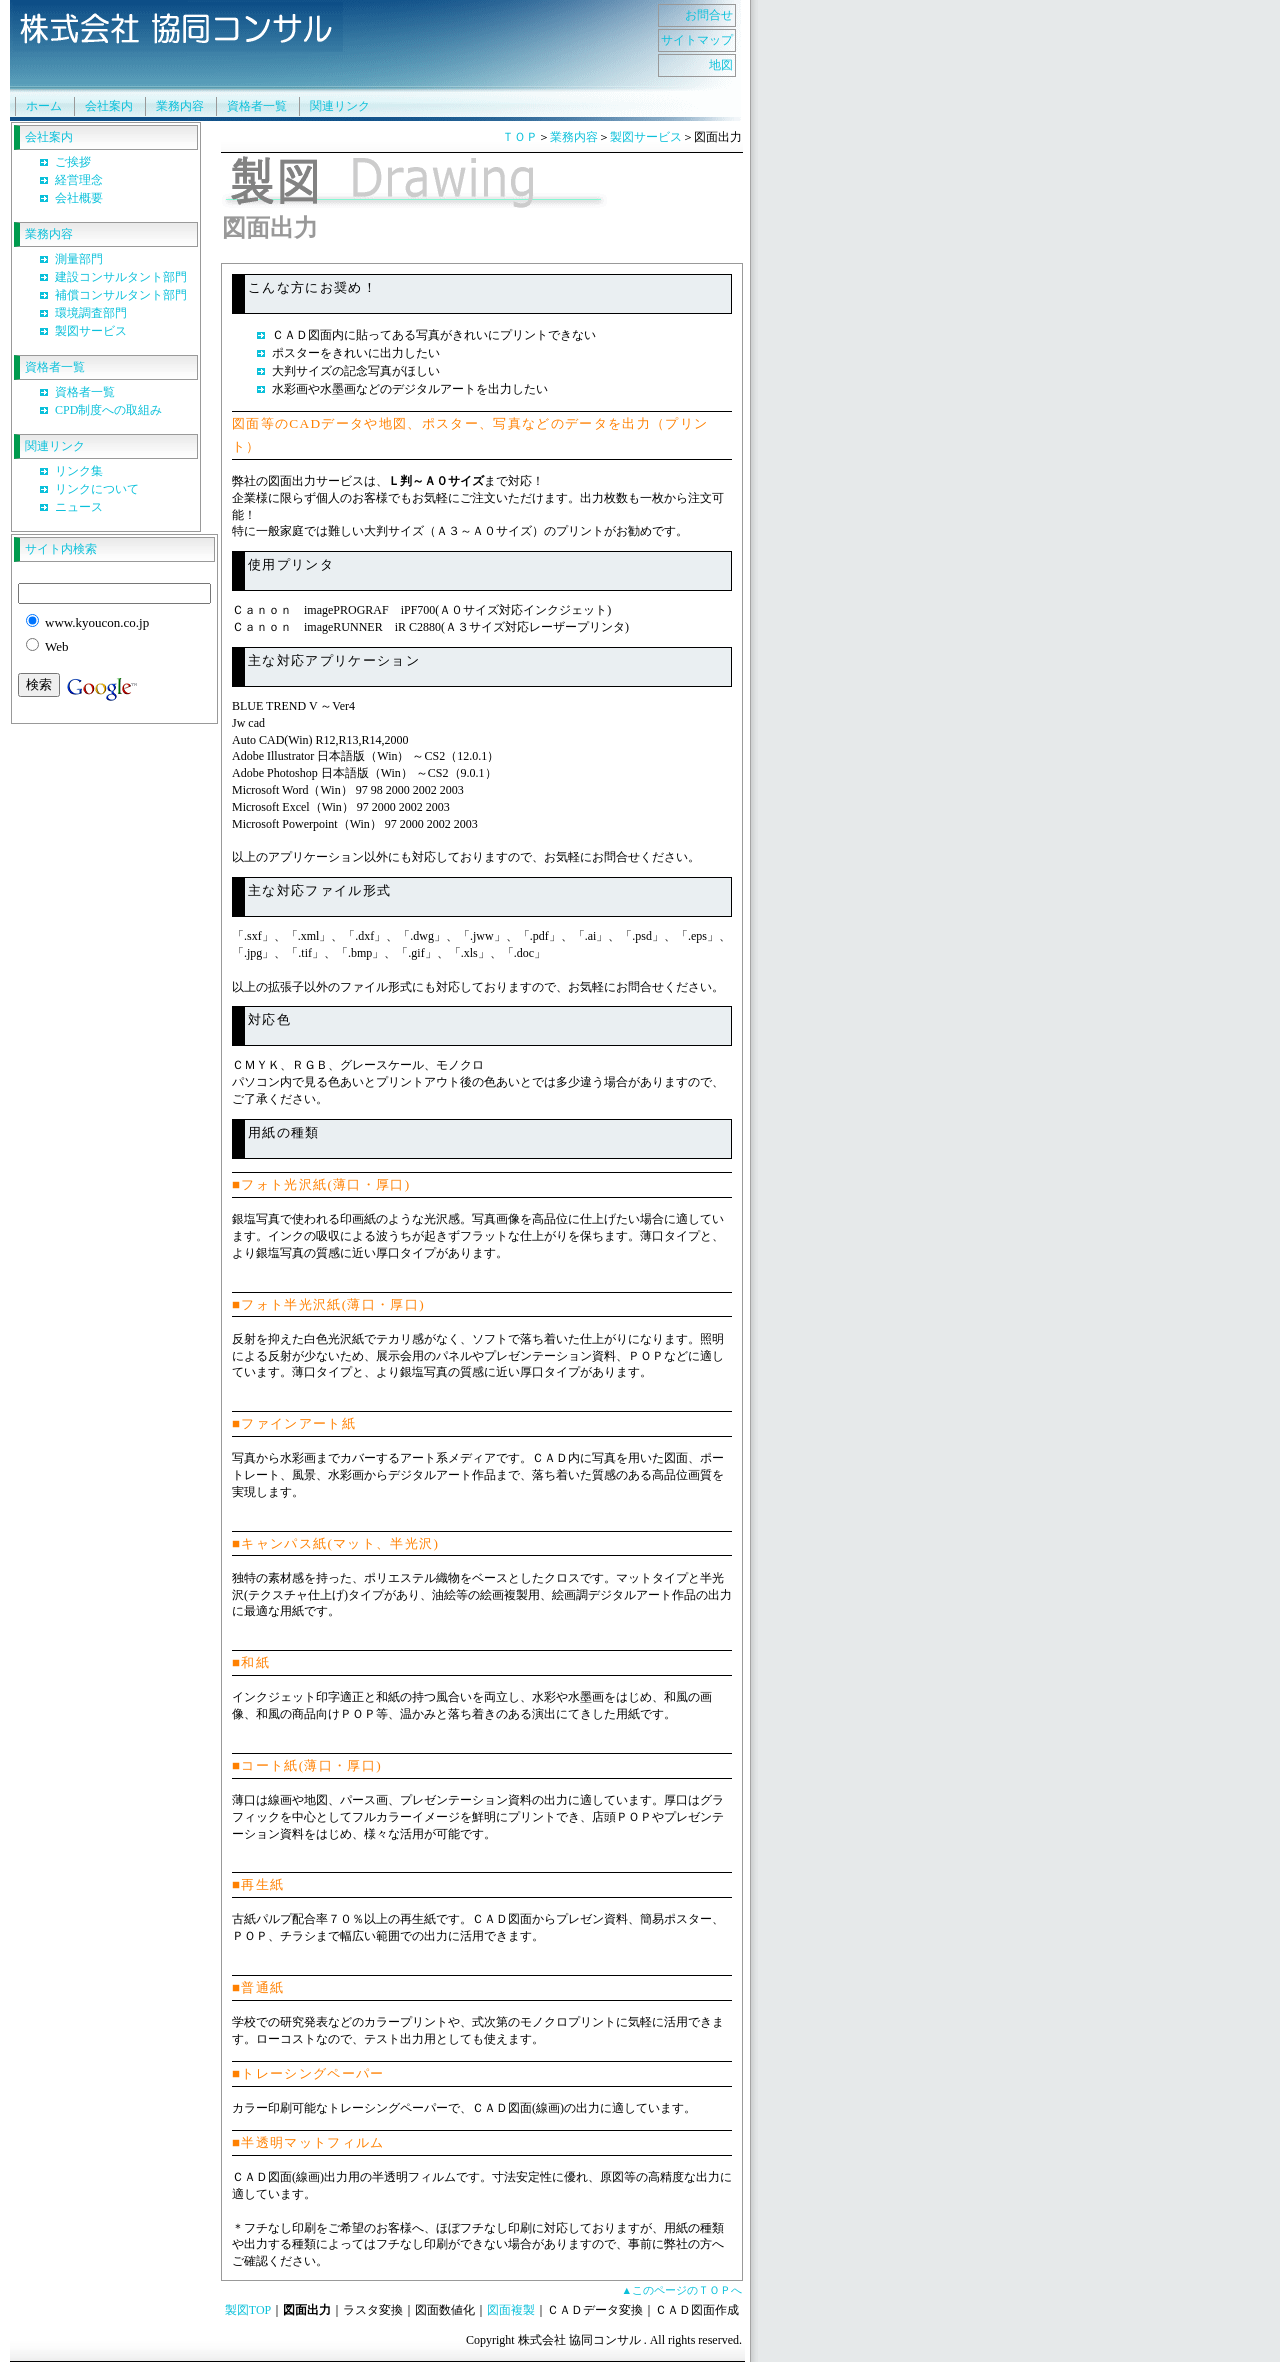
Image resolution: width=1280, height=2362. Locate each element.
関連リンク (340, 106)
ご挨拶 (73, 162)
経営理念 (79, 180)
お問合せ (709, 15)
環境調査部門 (91, 313)
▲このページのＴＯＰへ (681, 2290)
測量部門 (79, 259)
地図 (721, 65)
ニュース (79, 507)
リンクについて (97, 489)
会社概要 (79, 198)
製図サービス (91, 331)
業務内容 (180, 106)
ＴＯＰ (520, 137)
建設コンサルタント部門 (121, 277)
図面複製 (511, 2310)
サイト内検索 (61, 549)
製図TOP (248, 2310)
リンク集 (79, 471)
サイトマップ (697, 40)
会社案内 (109, 106)
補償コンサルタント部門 (121, 295)
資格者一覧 (257, 106)
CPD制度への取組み (108, 410)
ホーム (44, 106)
